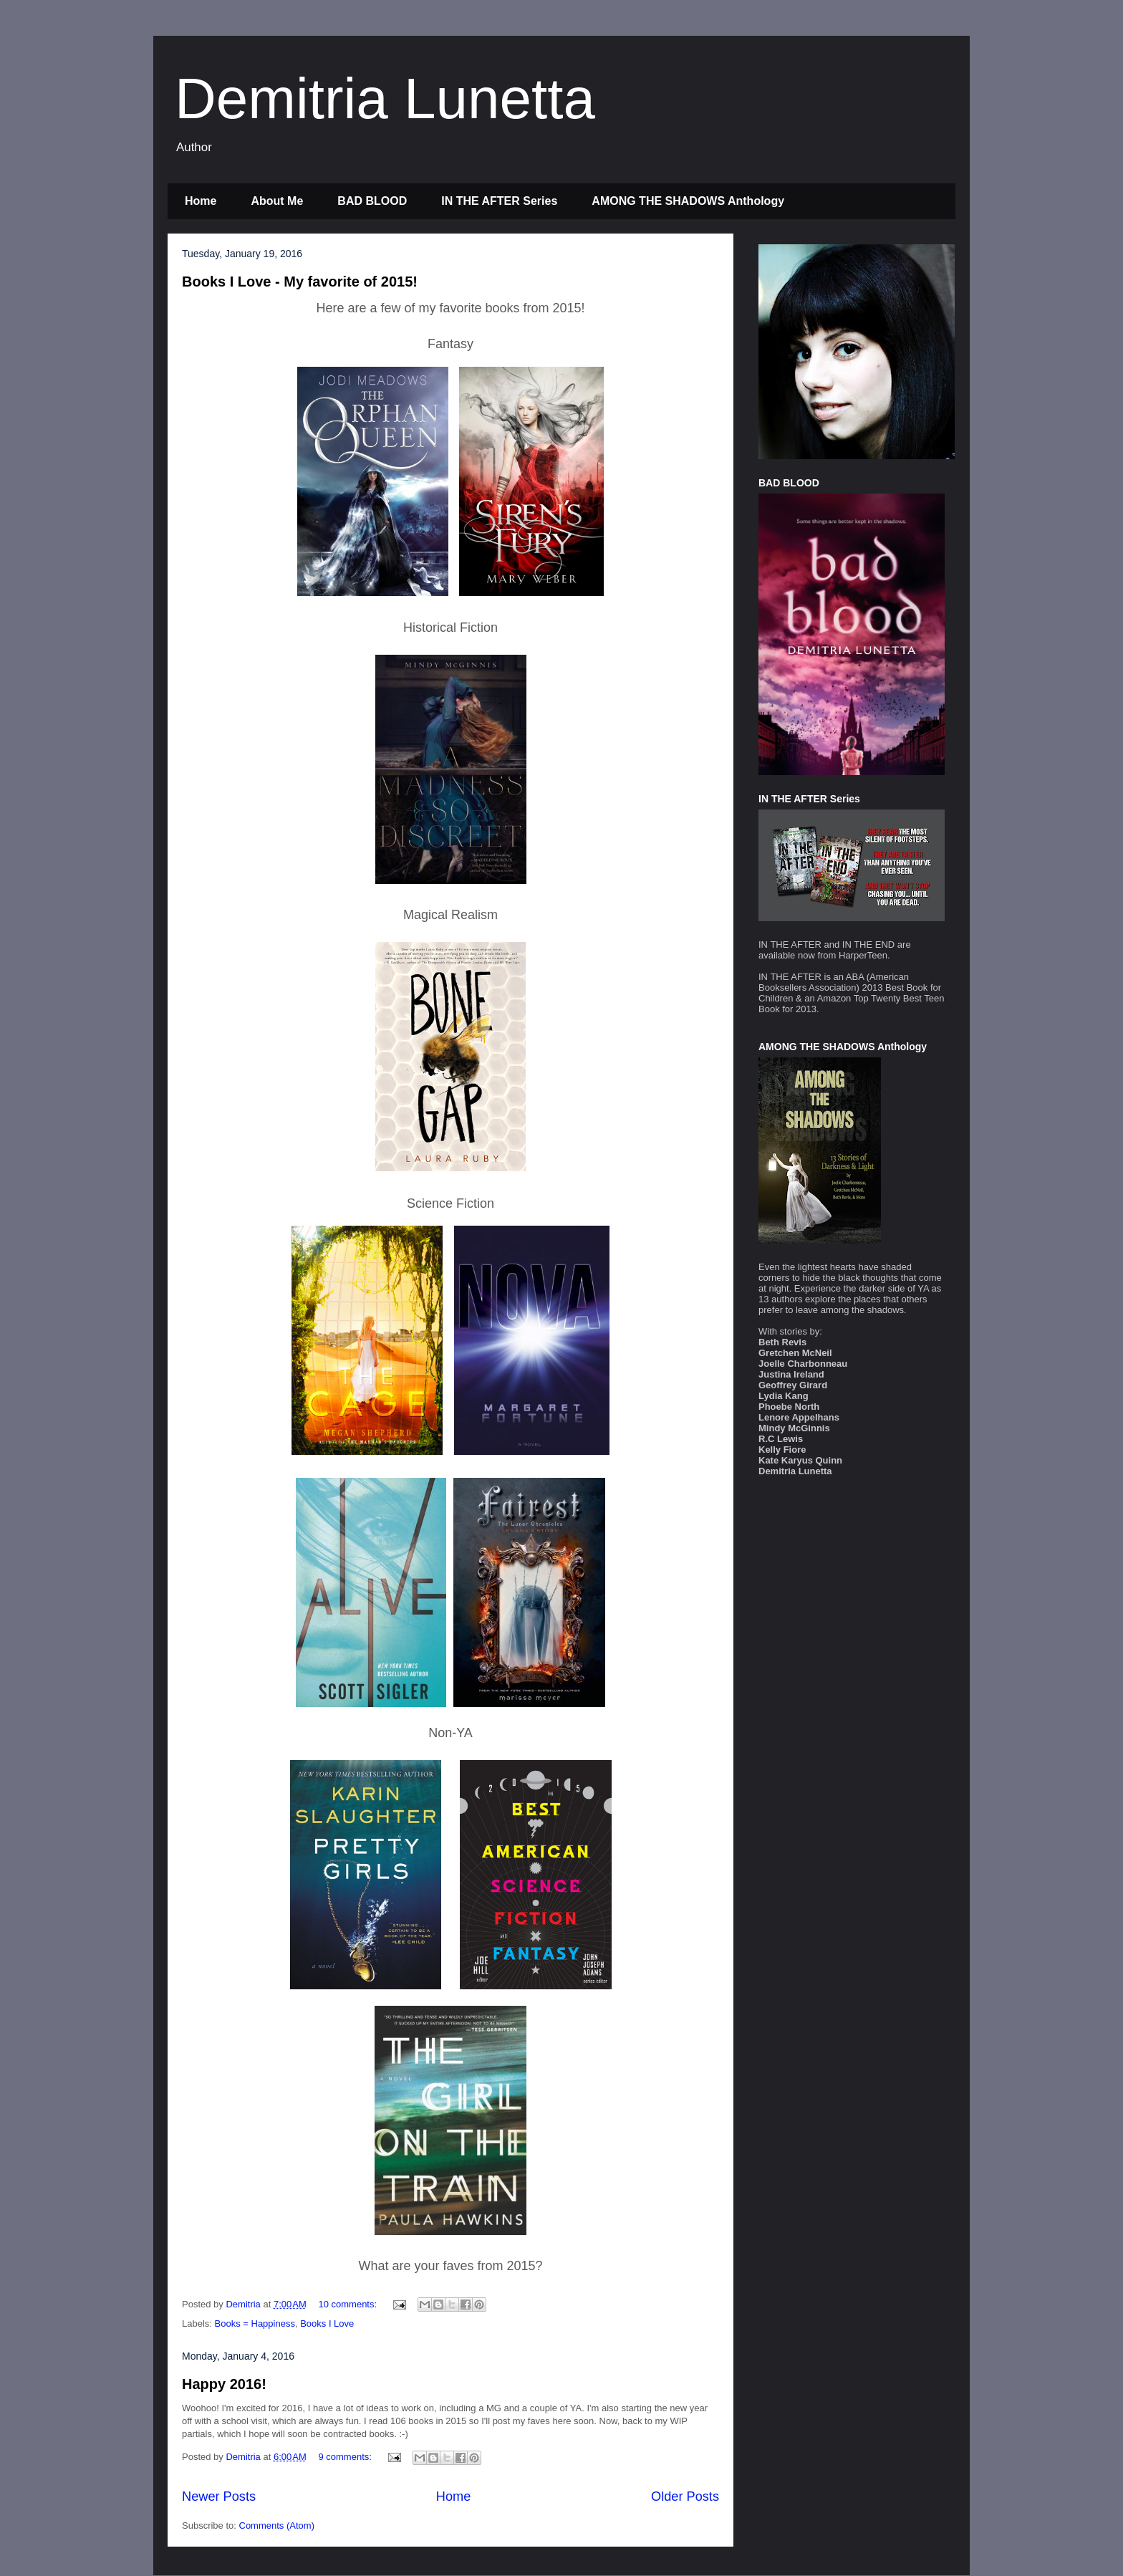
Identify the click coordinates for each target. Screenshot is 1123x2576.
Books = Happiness (255, 2323)
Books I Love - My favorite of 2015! (300, 281)
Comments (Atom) (276, 2525)
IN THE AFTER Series (499, 201)
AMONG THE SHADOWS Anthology (688, 201)
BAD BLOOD (372, 201)
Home (200, 201)
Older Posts (685, 2496)
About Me (277, 201)
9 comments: (346, 2456)
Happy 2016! (224, 2384)
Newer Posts (219, 2496)
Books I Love (327, 2323)
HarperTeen (863, 955)
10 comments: (348, 2304)
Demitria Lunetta (385, 98)
